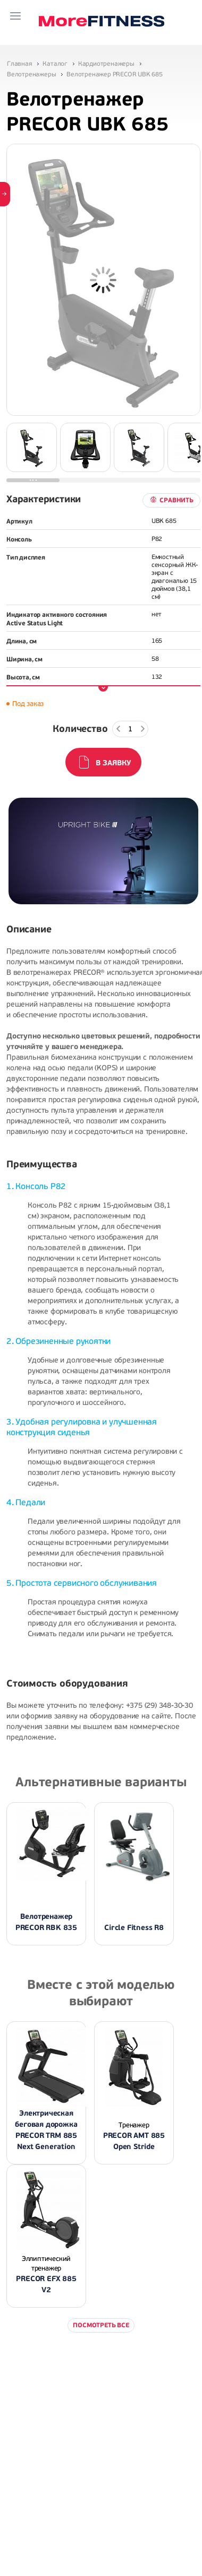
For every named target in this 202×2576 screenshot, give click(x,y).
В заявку (113, 763)
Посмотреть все (101, 2325)
